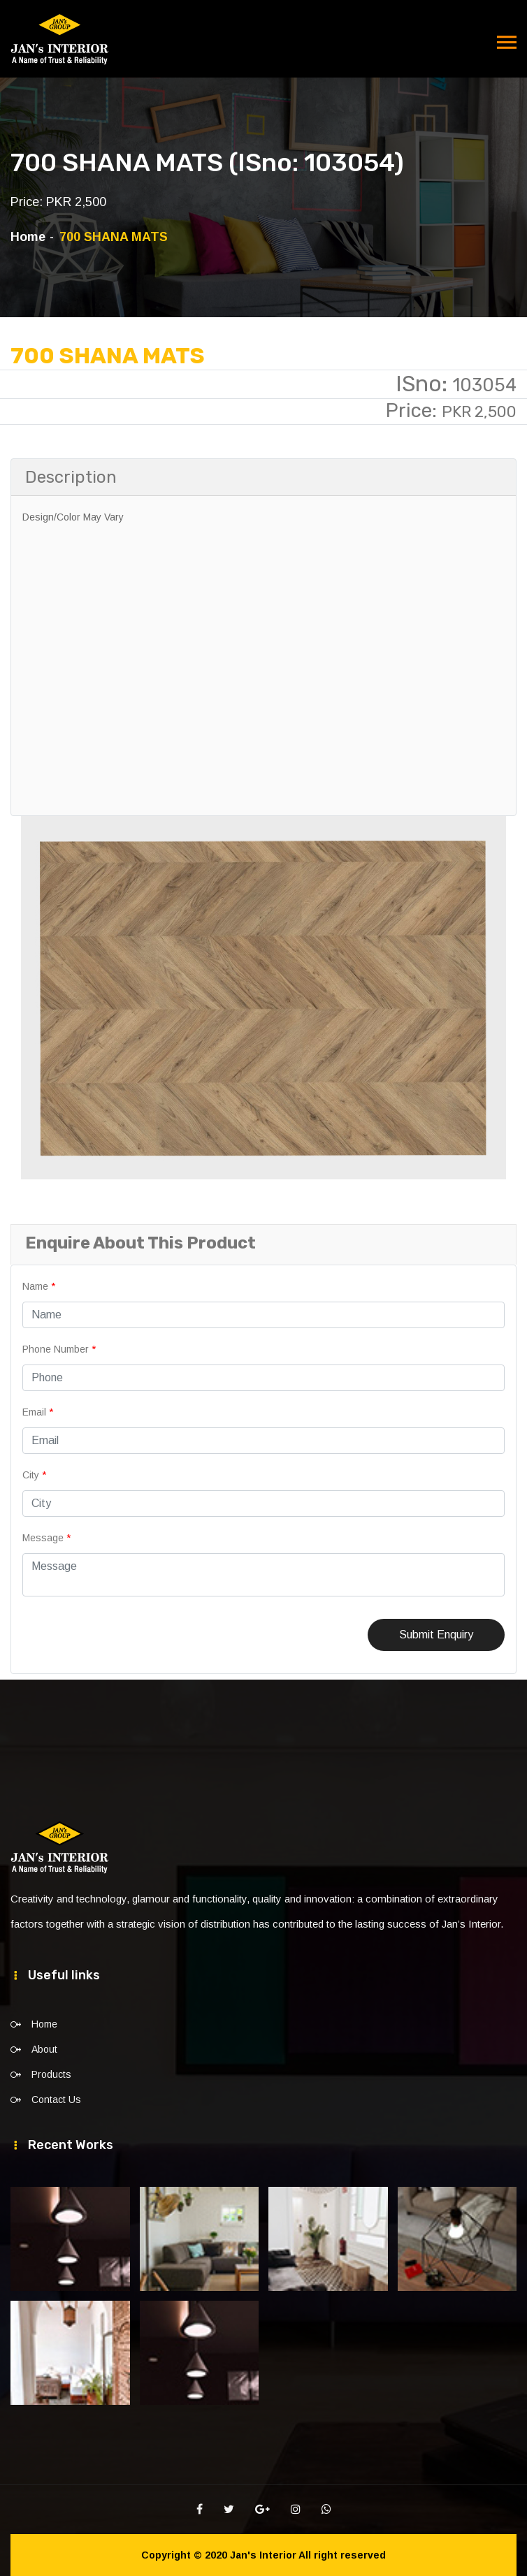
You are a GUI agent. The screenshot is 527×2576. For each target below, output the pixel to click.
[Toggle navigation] (507, 42)
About (44, 2049)
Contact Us (56, 2099)
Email (37, 1412)
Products (51, 2074)
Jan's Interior (263, 2555)
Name (38, 1286)
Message (46, 1537)
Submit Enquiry (436, 1634)
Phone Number (59, 1349)
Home (27, 237)
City (34, 1474)
